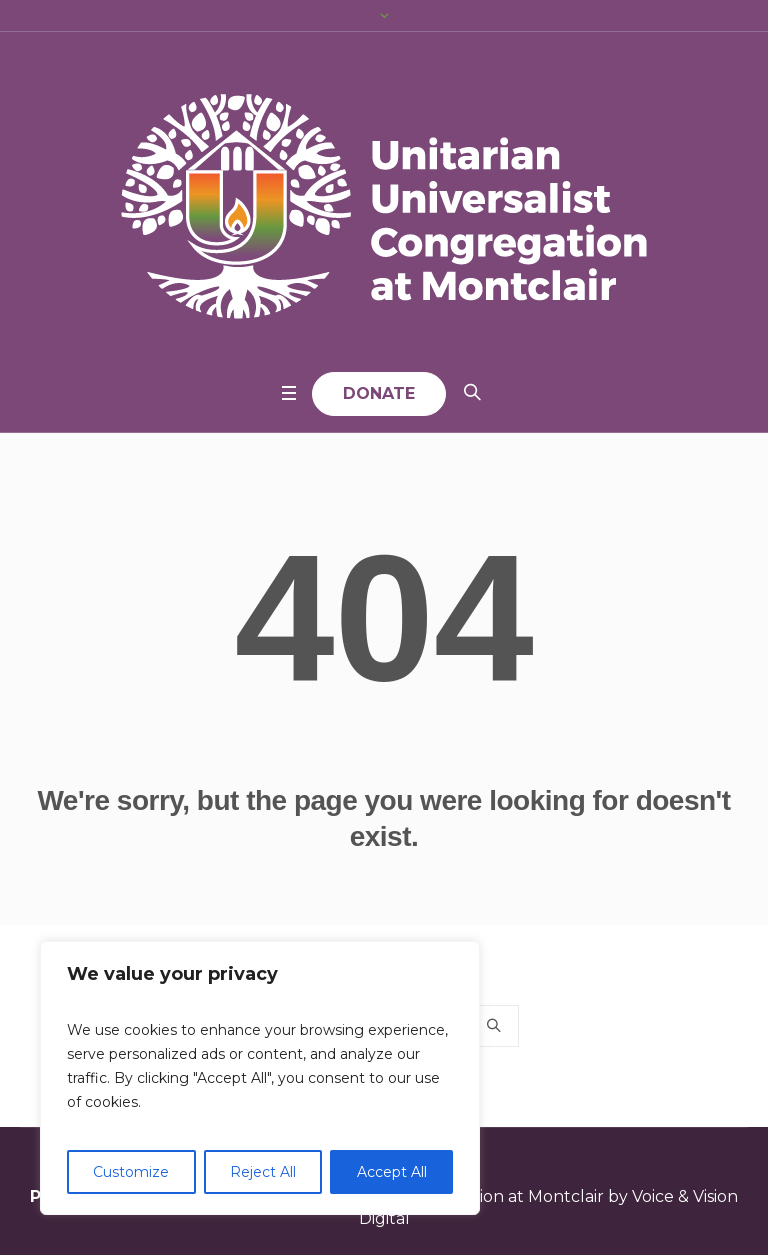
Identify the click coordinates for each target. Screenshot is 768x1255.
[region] (260, 1078)
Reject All (263, 1172)
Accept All (392, 1172)
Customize (131, 1172)
